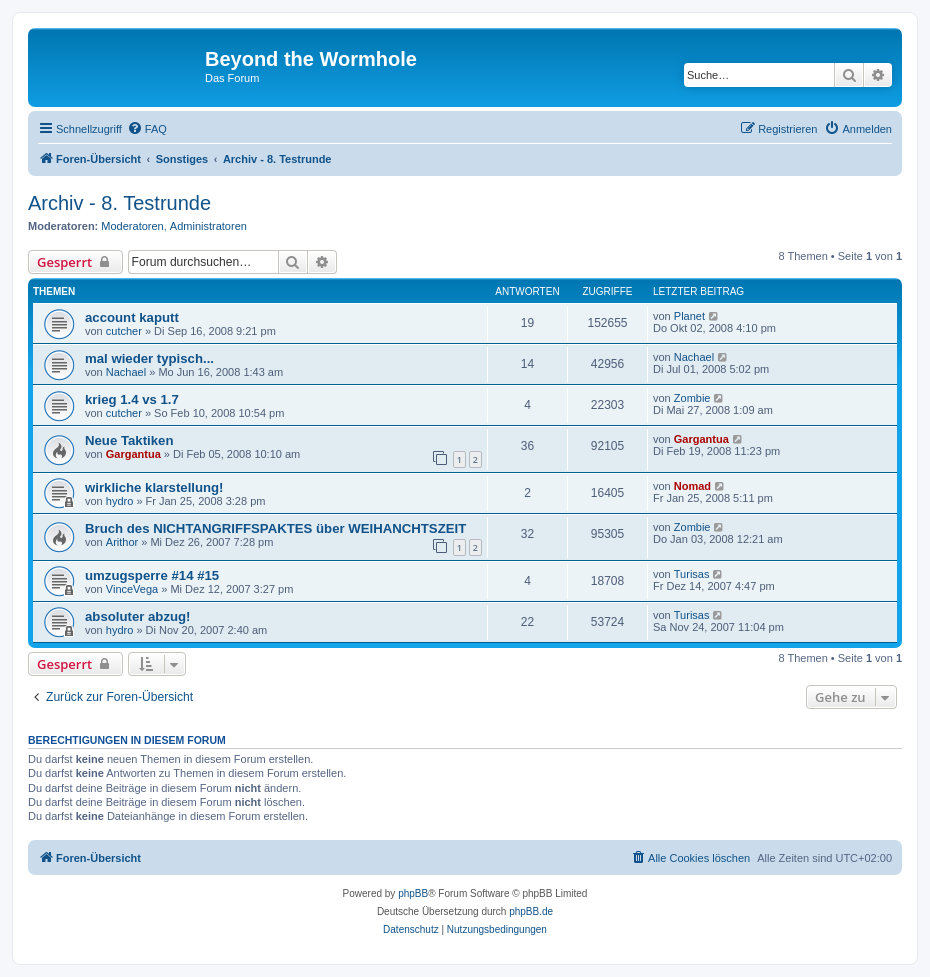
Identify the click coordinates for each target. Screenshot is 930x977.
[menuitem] (147, 129)
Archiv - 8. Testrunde (119, 203)
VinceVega (132, 589)
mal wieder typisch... (149, 358)
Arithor (122, 542)
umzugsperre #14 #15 (152, 575)
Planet (689, 316)
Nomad (692, 486)
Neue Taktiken (129, 440)
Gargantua (133, 454)
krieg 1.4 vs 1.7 (132, 399)
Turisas (692, 574)
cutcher (124, 331)
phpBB (413, 893)
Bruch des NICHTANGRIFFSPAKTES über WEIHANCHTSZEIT (275, 528)
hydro (120, 501)
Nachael (126, 372)
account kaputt (132, 317)
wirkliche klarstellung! (154, 487)
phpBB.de (531, 911)
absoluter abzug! (138, 616)
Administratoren (208, 226)
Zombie (692, 398)
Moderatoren (132, 226)
